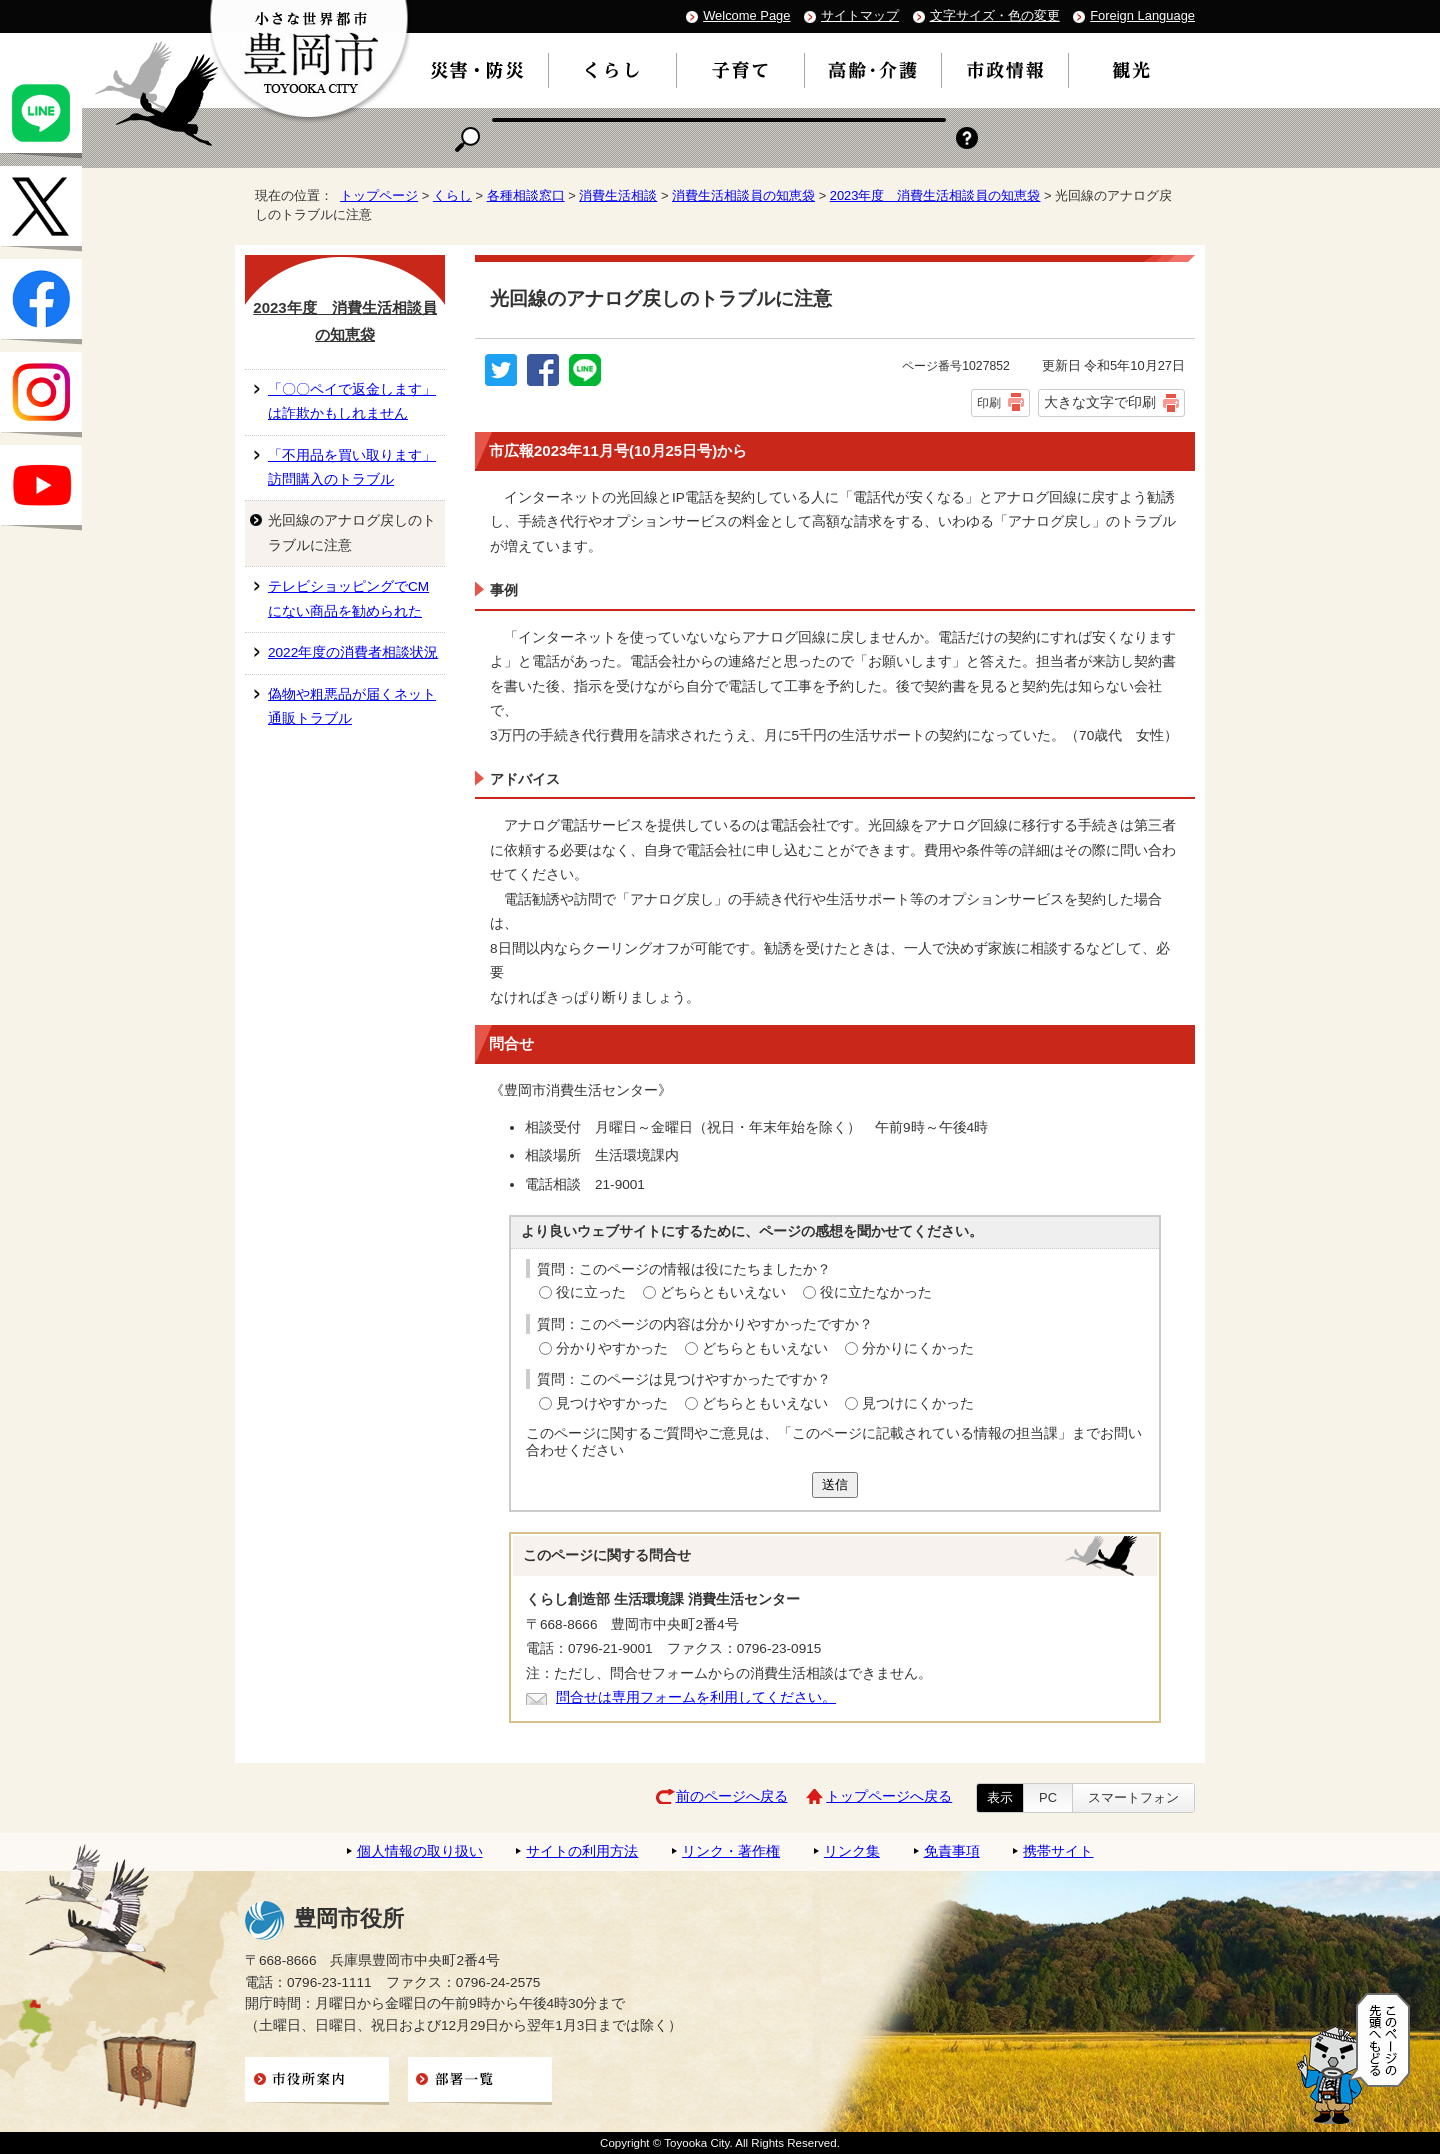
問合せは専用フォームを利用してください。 (696, 1697)
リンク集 (852, 1851)
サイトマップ (860, 15)
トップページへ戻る (889, 1796)
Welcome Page (746, 15)
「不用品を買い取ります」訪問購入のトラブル (352, 467)
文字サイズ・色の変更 (995, 15)
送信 (835, 1484)
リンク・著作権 (731, 1851)
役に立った (591, 1292)
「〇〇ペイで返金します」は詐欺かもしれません (352, 401)
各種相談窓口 (526, 195)
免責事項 (952, 1851)
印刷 (989, 403)
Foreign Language (1142, 15)
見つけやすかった (612, 1403)
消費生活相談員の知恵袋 (743, 195)
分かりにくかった (918, 1348)
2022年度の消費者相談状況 (353, 652)
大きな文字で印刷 (1100, 402)
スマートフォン (1133, 1797)
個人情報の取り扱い (420, 1851)
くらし (452, 195)
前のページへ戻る (732, 1796)
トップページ (379, 195)
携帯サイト (1058, 1851)
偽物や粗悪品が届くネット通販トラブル (352, 706)
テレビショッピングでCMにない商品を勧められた (348, 598)
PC (1048, 1797)
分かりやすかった (612, 1348)
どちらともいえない (723, 1292)
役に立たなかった (876, 1292)
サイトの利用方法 (582, 1851)
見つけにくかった (918, 1403)
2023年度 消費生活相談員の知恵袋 (935, 195)
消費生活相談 (618, 195)
